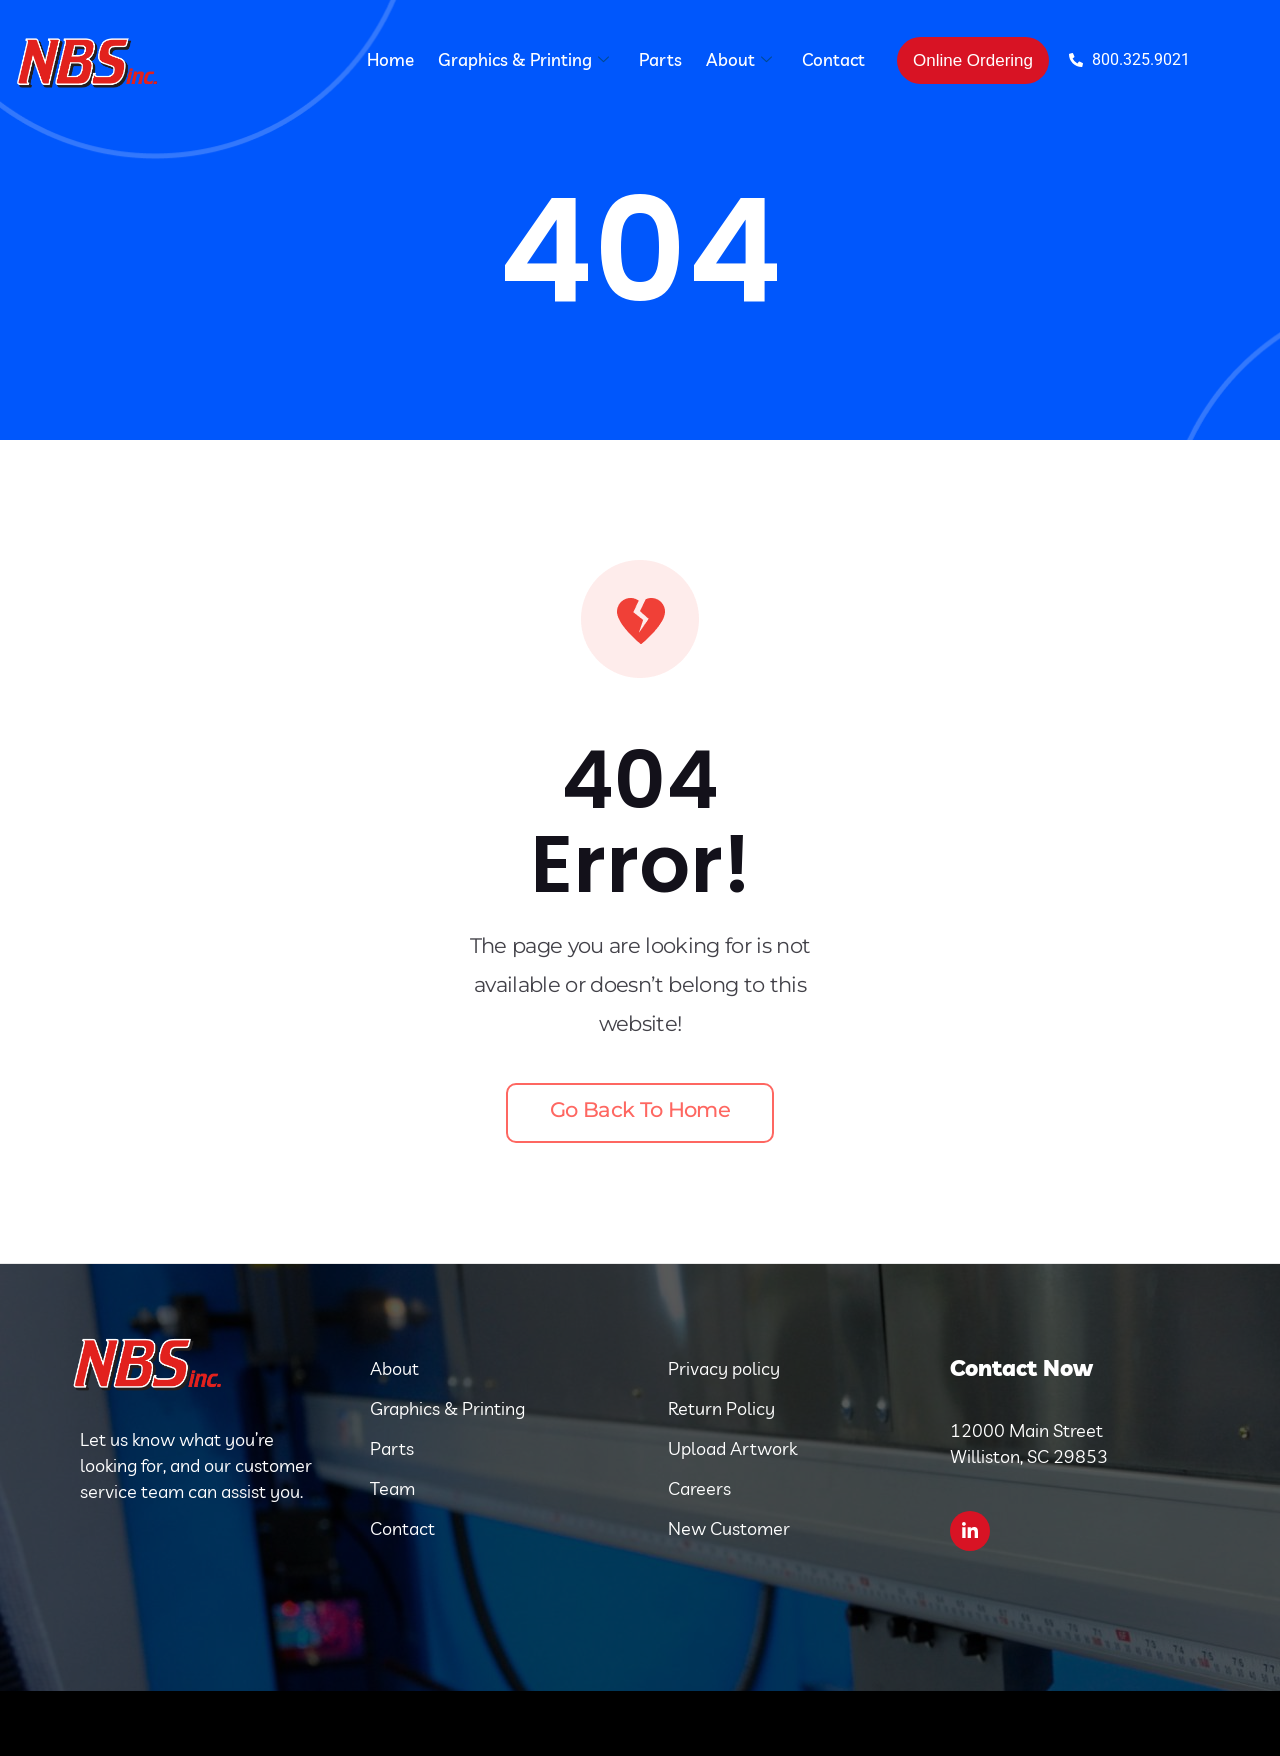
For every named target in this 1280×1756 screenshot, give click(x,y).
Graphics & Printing (523, 60)
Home (390, 59)
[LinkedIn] (970, 1531)
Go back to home (640, 1109)
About (739, 60)
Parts (660, 59)
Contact (833, 59)
